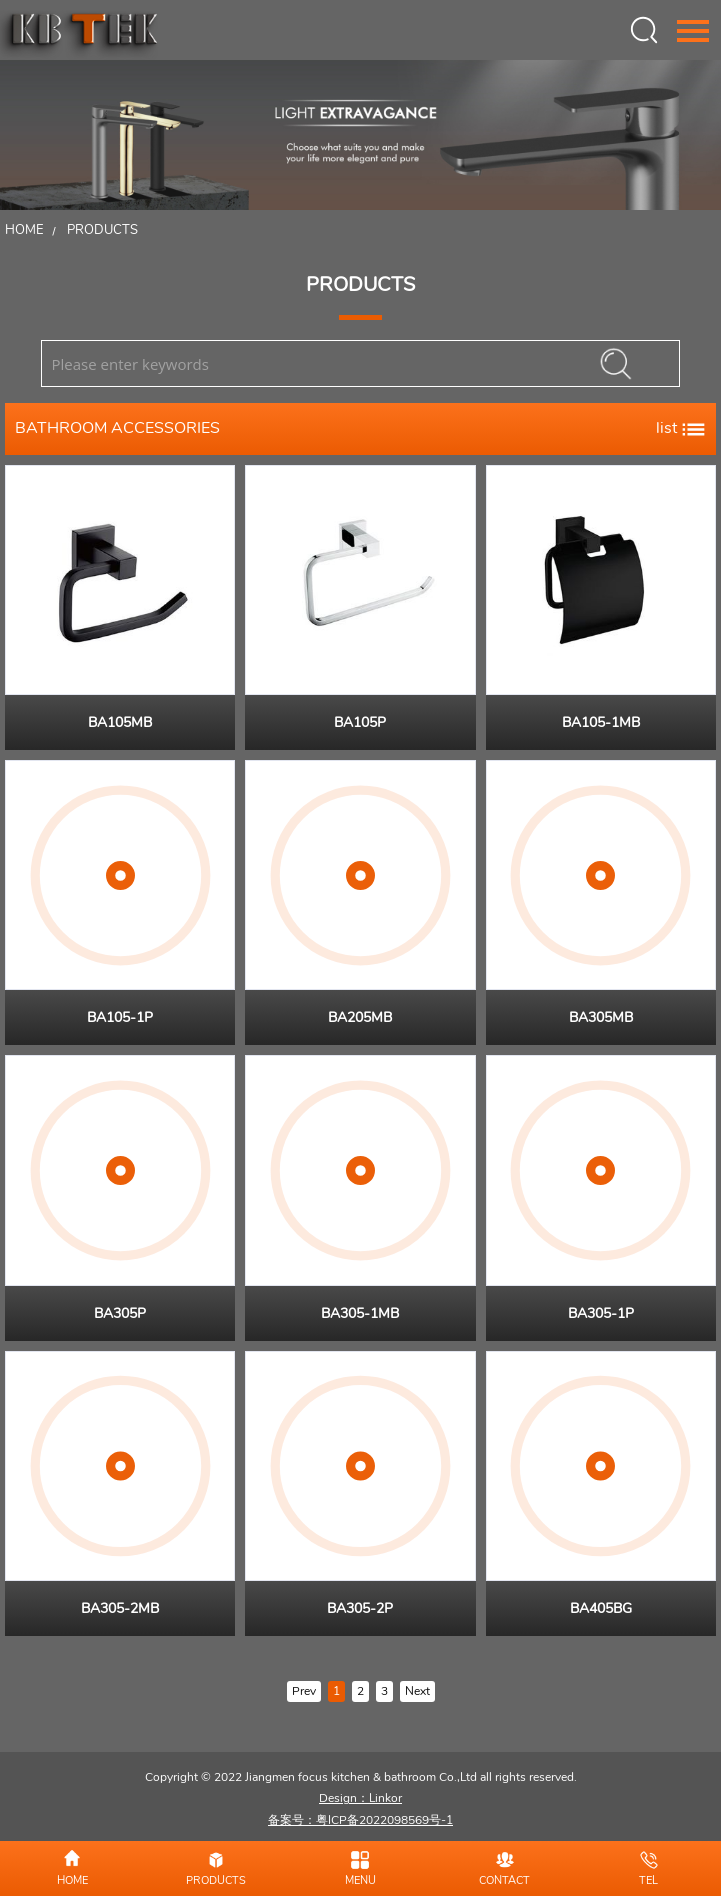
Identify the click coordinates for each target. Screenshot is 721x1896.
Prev (304, 1691)
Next (417, 1691)
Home (24, 230)
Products (102, 230)
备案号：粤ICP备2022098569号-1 (360, 1820)
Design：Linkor (360, 1798)
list (681, 428)
